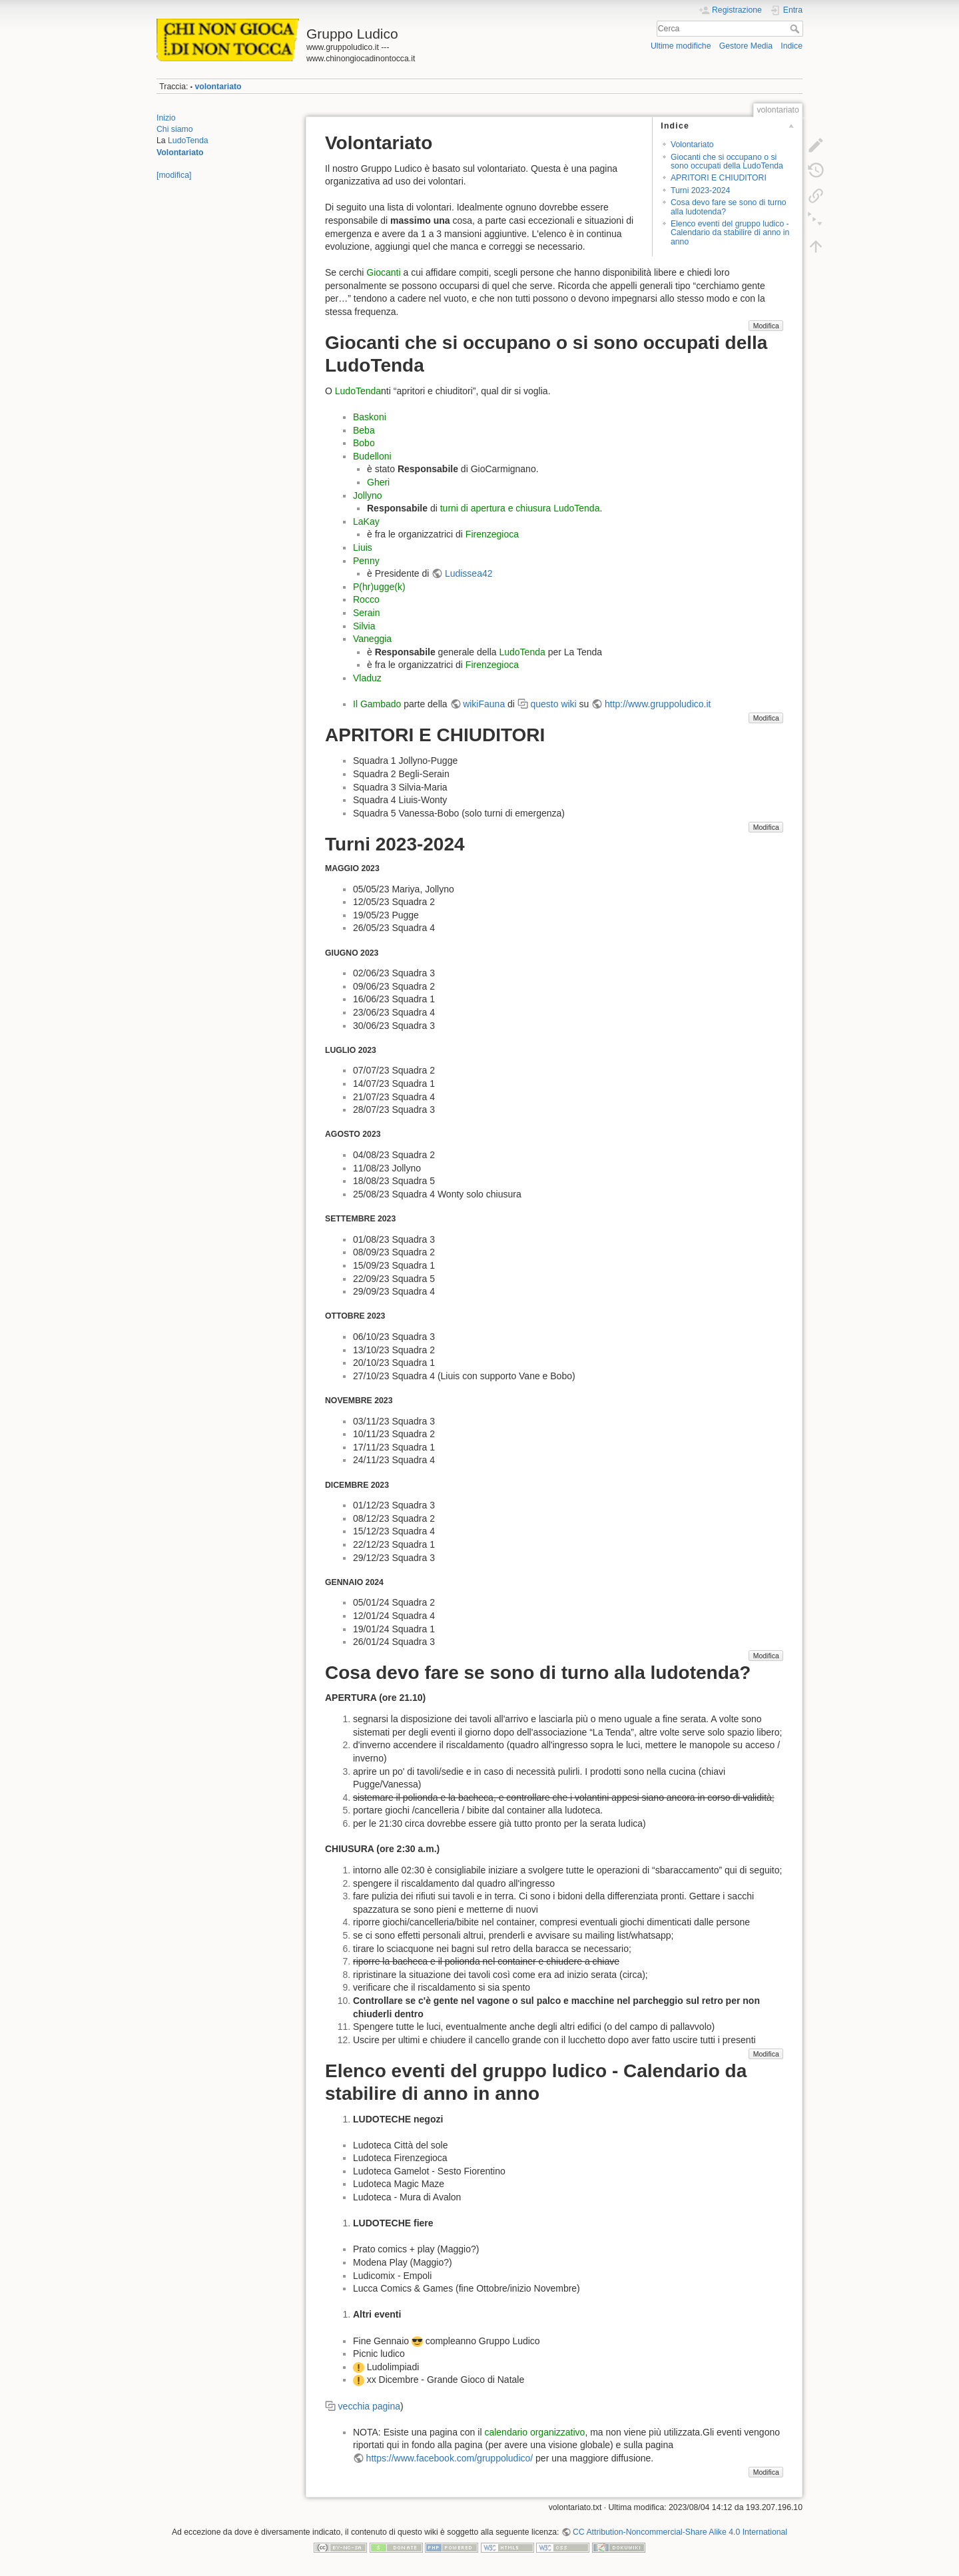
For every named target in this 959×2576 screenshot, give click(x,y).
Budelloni (372, 456)
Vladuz (367, 678)
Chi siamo (174, 129)
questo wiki (553, 704)
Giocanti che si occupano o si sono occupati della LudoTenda (727, 161)
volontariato (217, 86)
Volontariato (180, 152)
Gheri (378, 482)
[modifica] (174, 175)
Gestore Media (746, 46)
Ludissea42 (469, 573)
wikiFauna (484, 704)
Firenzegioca (492, 534)
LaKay (366, 521)
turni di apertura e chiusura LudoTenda (520, 508)
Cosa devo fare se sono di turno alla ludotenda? (729, 207)
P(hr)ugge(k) (379, 586)
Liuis (362, 547)
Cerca (796, 28)
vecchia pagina (369, 2406)
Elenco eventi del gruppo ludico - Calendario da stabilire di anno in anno (730, 232)
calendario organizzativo (534, 2432)
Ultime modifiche (681, 46)
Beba (364, 430)
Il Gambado (377, 704)
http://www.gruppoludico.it (658, 704)
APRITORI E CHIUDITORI (719, 177)
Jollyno (367, 495)
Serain (366, 612)
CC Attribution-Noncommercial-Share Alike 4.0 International (680, 2532)
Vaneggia (372, 638)
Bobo (364, 443)
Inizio (166, 118)
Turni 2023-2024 (700, 190)
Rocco (366, 599)
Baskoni (369, 417)
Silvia (364, 626)
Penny (366, 560)
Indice (791, 46)
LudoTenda (188, 140)
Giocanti (383, 272)
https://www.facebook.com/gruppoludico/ (449, 2458)
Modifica (766, 326)
